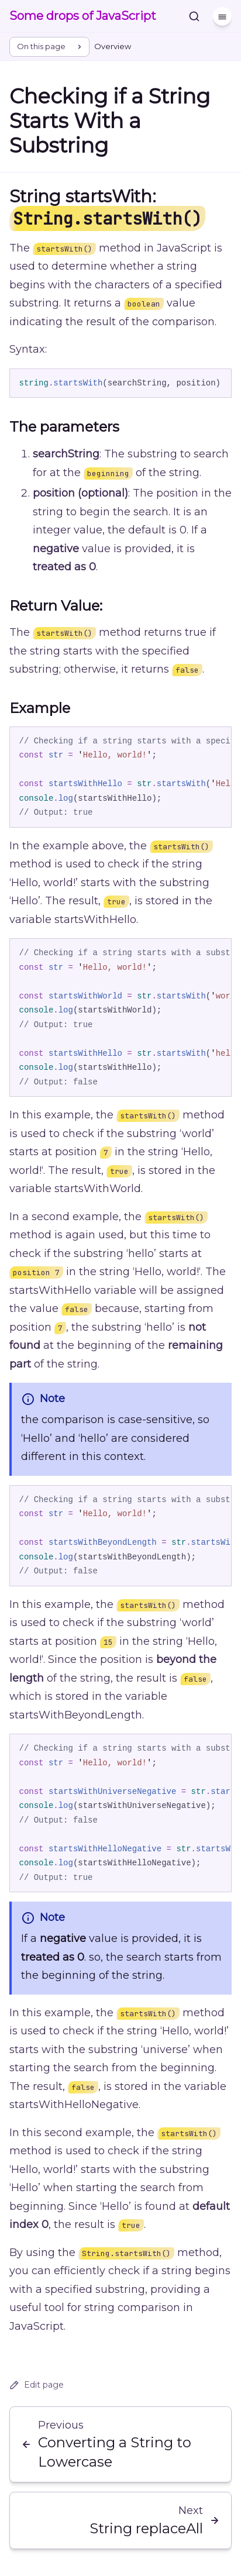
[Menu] (222, 16)
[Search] (194, 16)
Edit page (36, 2384)
